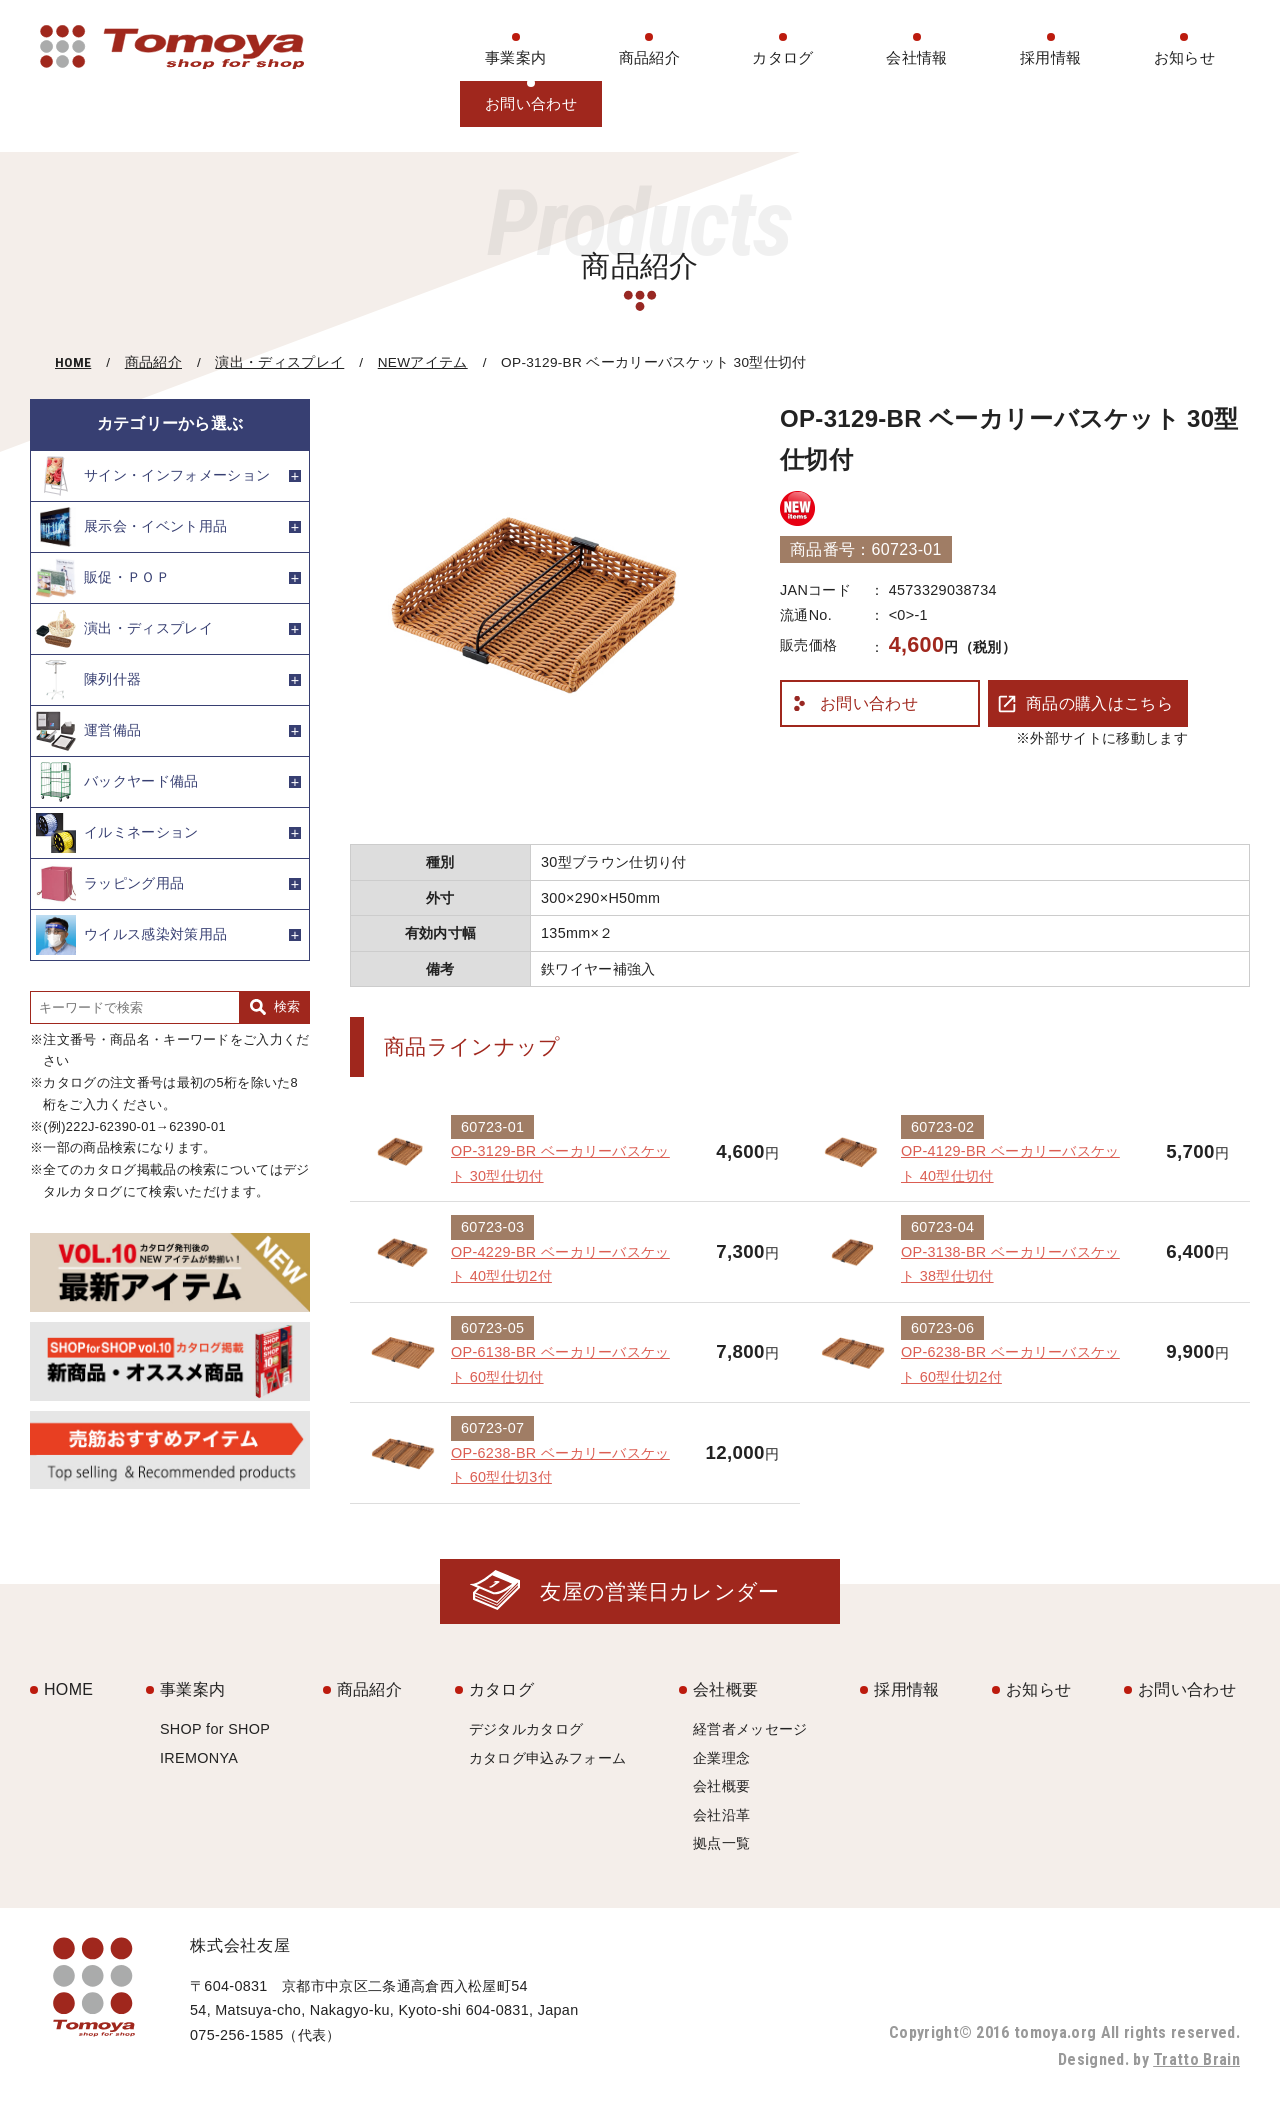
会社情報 (916, 57)
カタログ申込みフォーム (548, 1758)
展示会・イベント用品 (131, 527)
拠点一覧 (721, 1843)
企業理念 (721, 1758)
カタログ (782, 57)
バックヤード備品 (117, 782)
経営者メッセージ (750, 1729)
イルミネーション (117, 833)
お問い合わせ (531, 103)
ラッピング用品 (110, 884)
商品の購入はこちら (1099, 703)
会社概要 (725, 1689)
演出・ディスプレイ (279, 362)
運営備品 (88, 731)
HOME (73, 362)
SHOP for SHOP (215, 1729)
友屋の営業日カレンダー (660, 1591)
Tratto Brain (1196, 2059)
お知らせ (1184, 57)
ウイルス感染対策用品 (131, 935)
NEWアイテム (423, 362)
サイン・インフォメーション (153, 476)
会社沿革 (721, 1815)
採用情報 (1050, 57)
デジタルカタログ (526, 1729)
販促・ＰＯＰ (103, 578)
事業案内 (515, 57)
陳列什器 (88, 680)
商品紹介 (649, 57)
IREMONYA (199, 1758)
